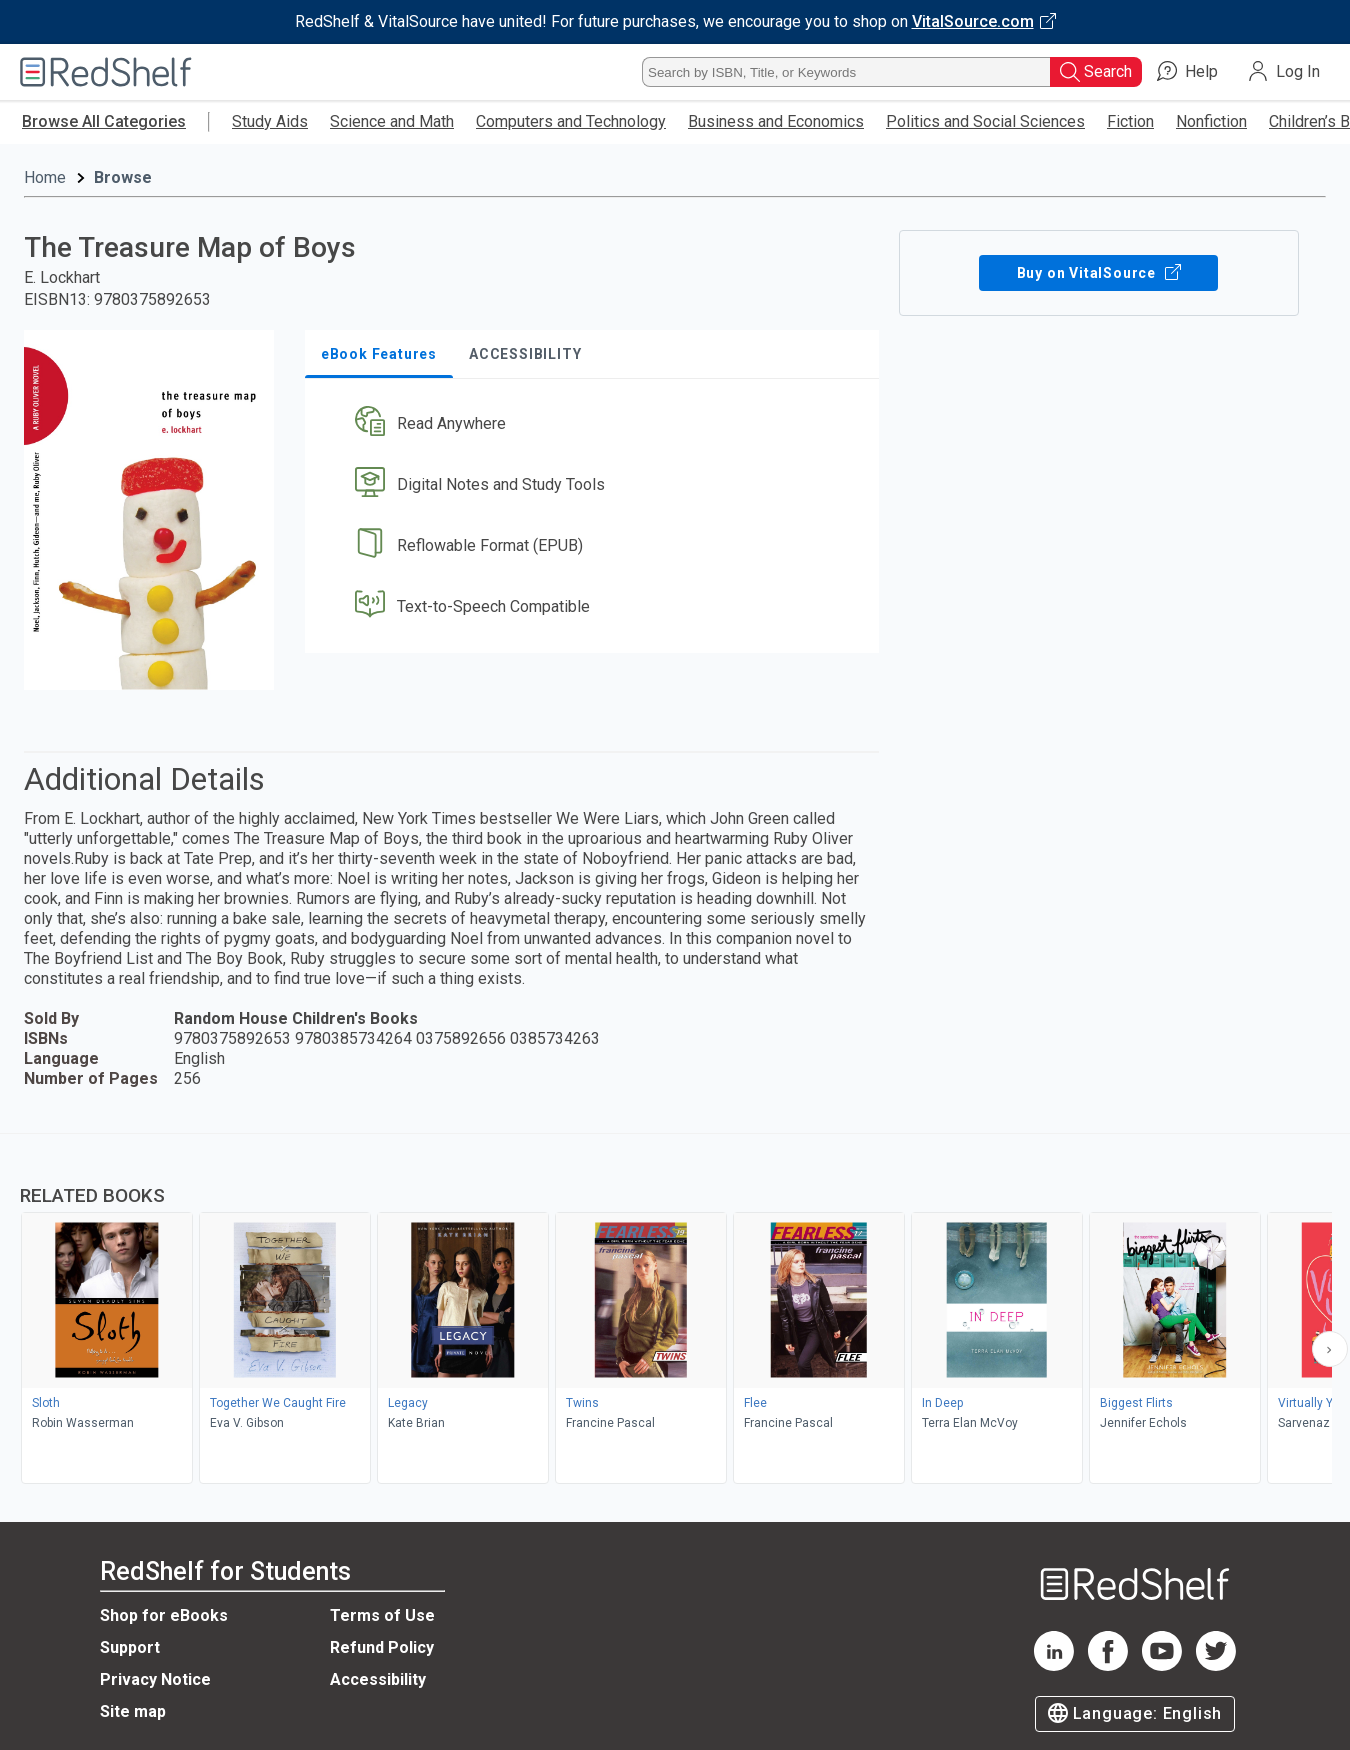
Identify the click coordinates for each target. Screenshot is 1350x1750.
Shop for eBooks (164, 1615)
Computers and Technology (571, 121)
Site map (133, 1711)
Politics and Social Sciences (985, 121)
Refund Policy (382, 1647)
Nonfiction (1211, 121)
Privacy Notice (155, 1679)
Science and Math (392, 121)
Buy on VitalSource (1098, 273)
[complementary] (675, 1311)
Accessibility (378, 1679)
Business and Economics (776, 121)
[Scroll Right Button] (1330, 1349)
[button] (596, 424)
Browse (123, 177)
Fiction (1130, 121)
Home (45, 177)
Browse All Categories (104, 121)
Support (130, 1647)
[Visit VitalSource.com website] (675, 22)
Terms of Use (382, 1615)
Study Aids (270, 121)
